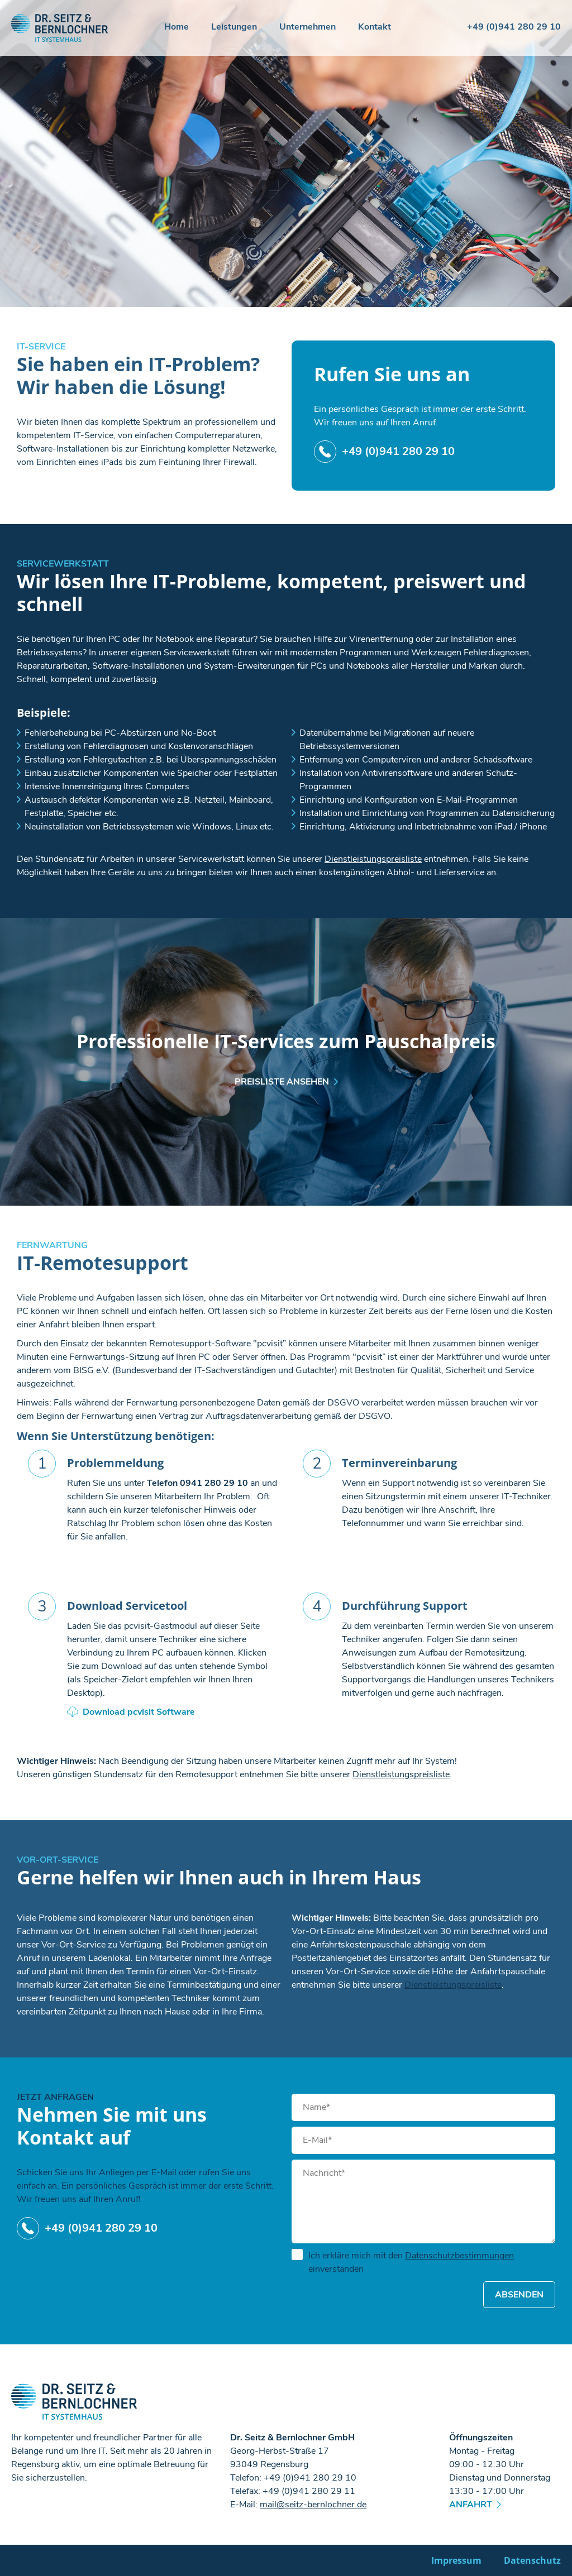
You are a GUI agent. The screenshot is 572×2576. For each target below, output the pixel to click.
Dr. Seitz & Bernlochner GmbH (59, 28)
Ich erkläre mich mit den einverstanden (403, 2262)
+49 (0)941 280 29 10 (514, 27)
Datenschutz (532, 2560)
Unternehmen (307, 27)
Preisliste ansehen (282, 1082)
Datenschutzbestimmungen (459, 2255)
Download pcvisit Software (139, 1712)
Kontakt (374, 27)
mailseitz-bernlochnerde (313, 2504)
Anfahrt (470, 2504)
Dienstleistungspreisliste (373, 859)
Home (176, 27)
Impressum (456, 2560)
